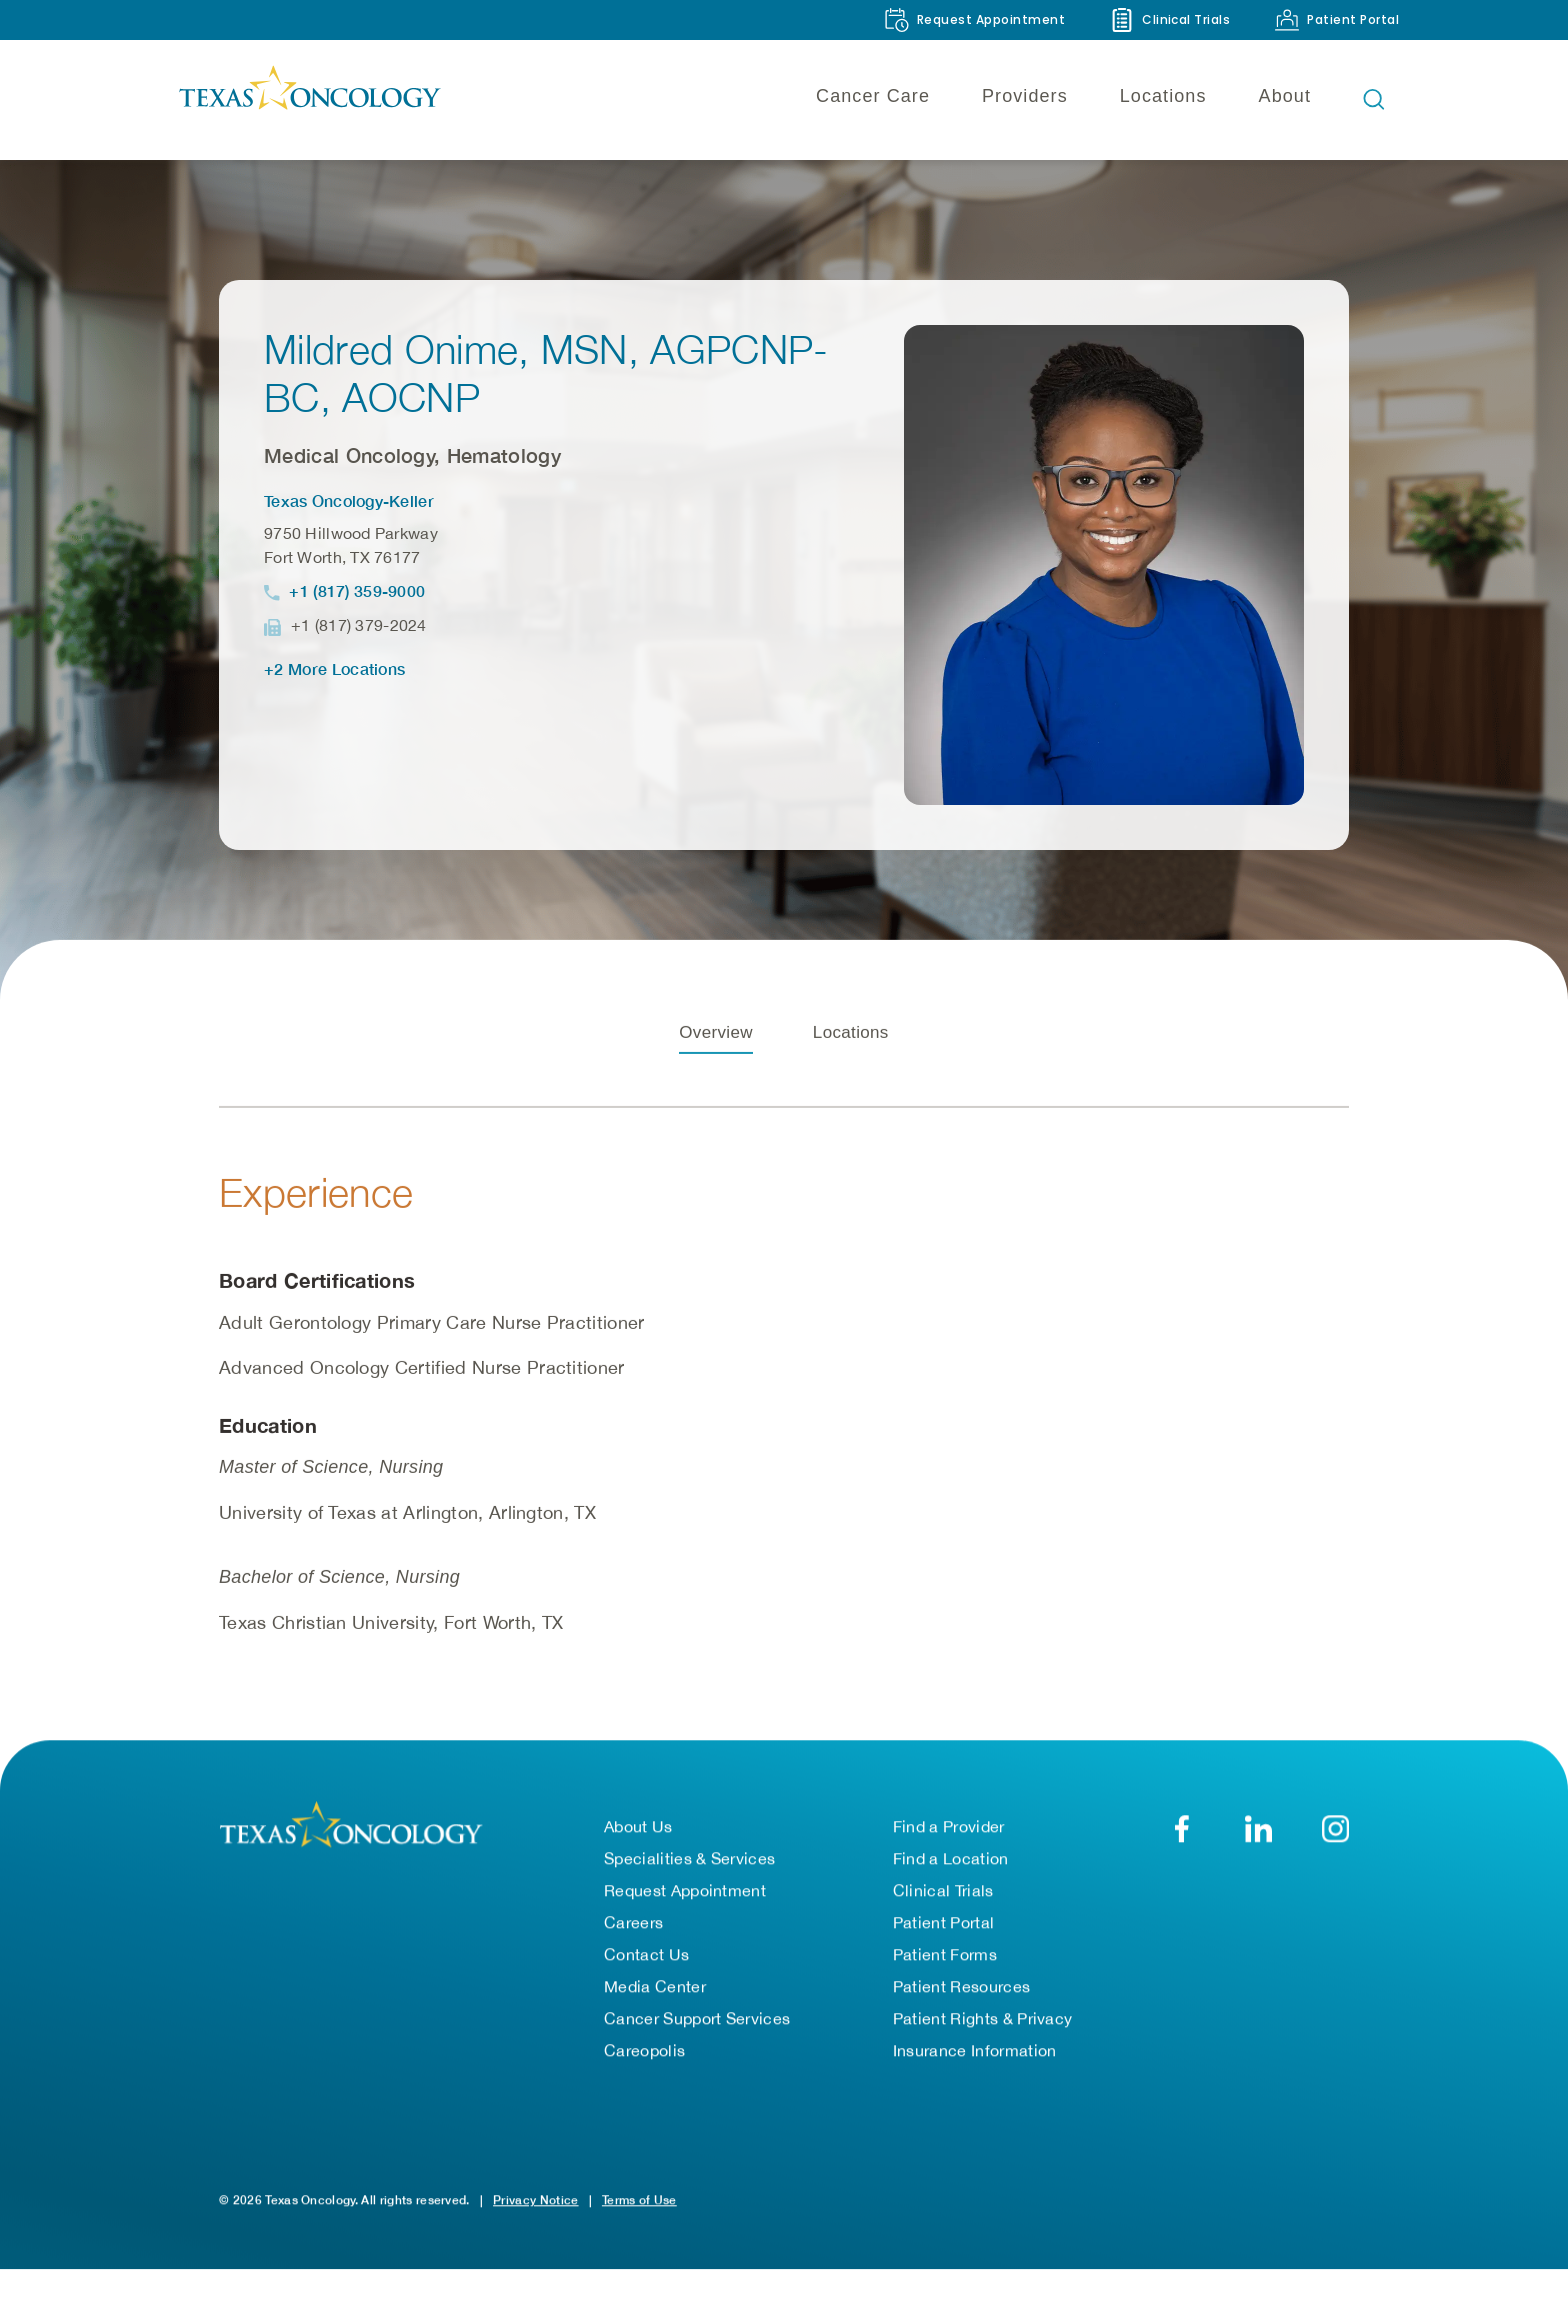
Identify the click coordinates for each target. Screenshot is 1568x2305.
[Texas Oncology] (309, 99)
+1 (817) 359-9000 (357, 590)
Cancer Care (873, 96)
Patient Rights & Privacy (983, 2039)
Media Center (655, 2007)
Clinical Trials (943, 1911)
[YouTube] (1335, 1849)
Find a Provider (949, 1847)
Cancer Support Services (697, 2039)
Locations (1163, 96)
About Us (638, 1847)
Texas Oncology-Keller (349, 500)
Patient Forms (945, 1975)
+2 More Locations (334, 668)
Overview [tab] (716, 1072)
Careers (633, 1943)
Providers (1025, 96)
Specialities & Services (689, 1879)
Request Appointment (685, 1911)
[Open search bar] (1374, 99)
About (1285, 96)
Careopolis (644, 2071)
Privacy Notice (535, 2220)
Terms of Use (639, 2220)
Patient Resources (961, 2007)
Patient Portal (943, 1943)
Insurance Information (975, 2071)
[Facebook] (1181, 1849)
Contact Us (646, 1975)
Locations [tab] (851, 1072)
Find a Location (951, 1879)
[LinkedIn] (1258, 1849)
